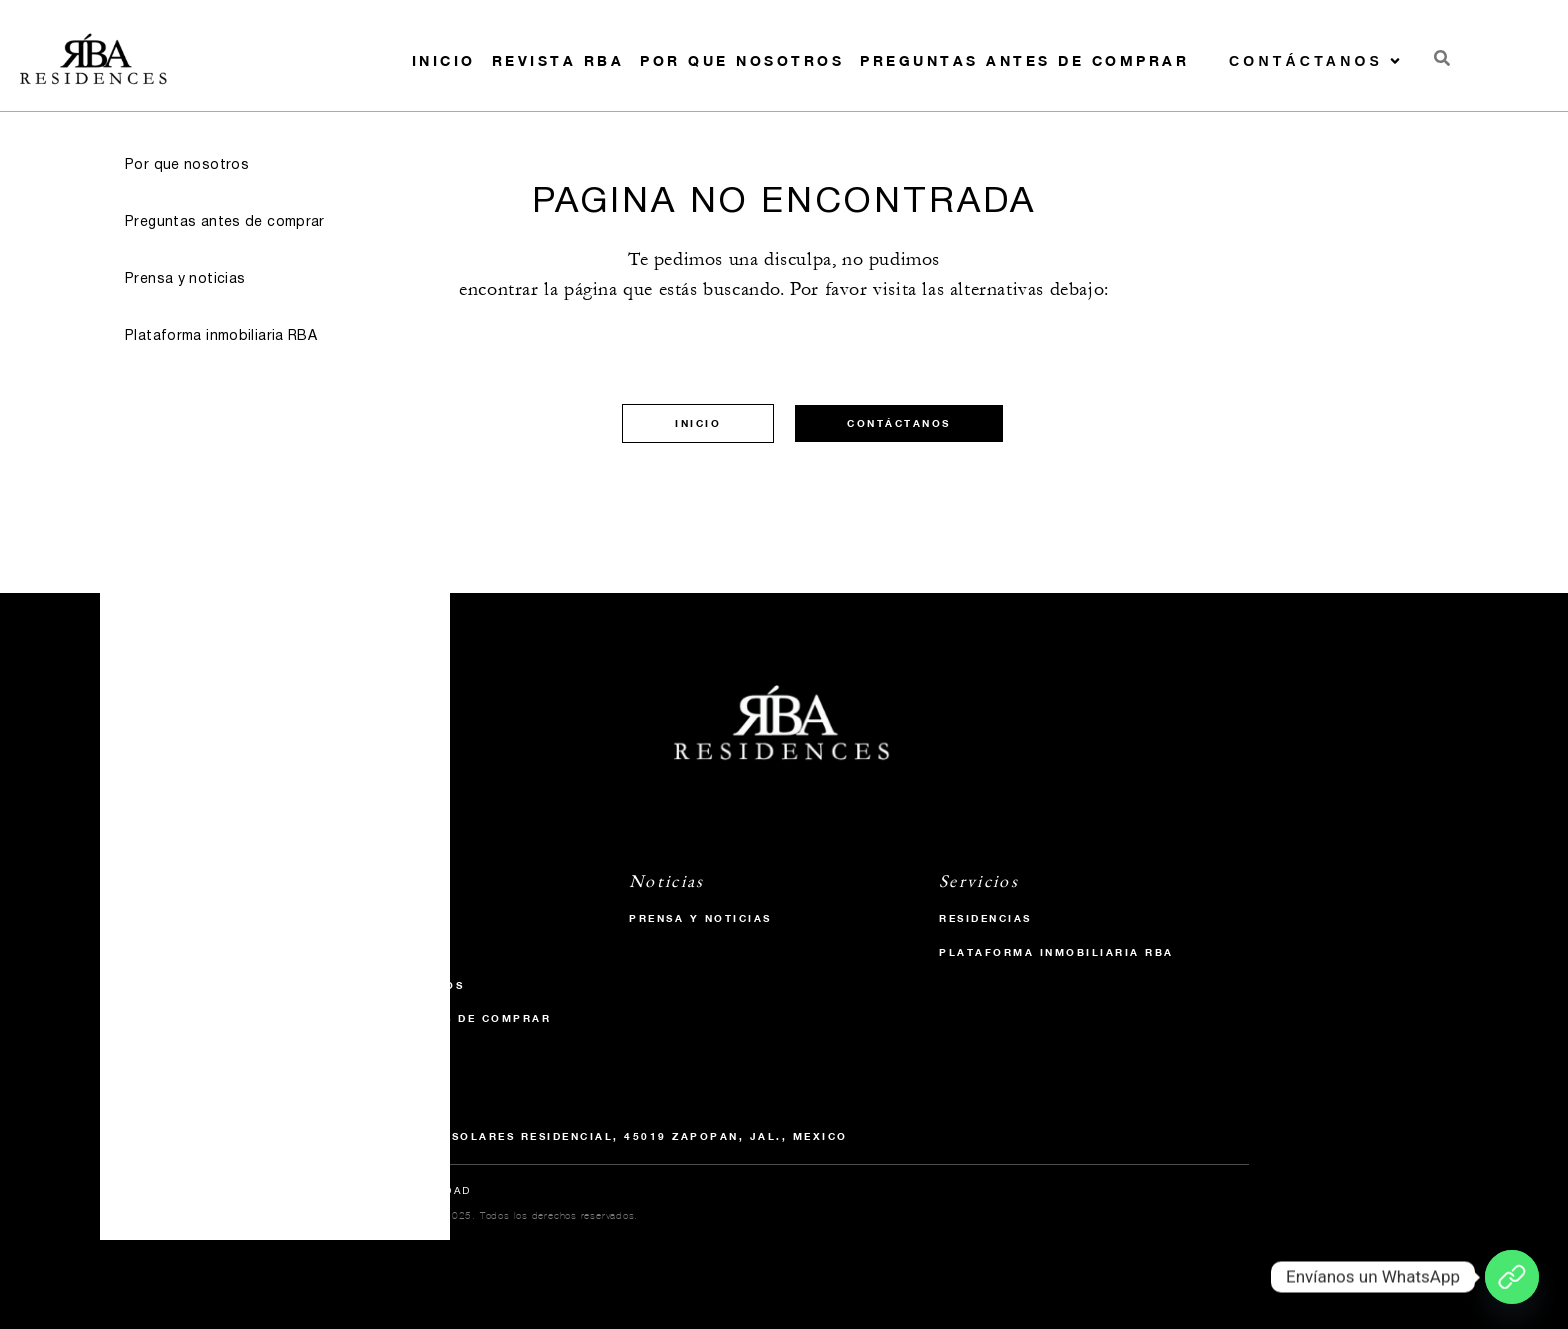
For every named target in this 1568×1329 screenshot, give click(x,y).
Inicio (444, 60)
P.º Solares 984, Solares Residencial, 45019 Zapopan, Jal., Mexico (583, 1136)
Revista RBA (558, 60)
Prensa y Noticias (700, 918)
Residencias (985, 918)
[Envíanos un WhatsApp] (1512, 1277)
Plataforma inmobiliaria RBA (1056, 952)
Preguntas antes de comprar (1024, 60)
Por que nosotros (742, 60)
